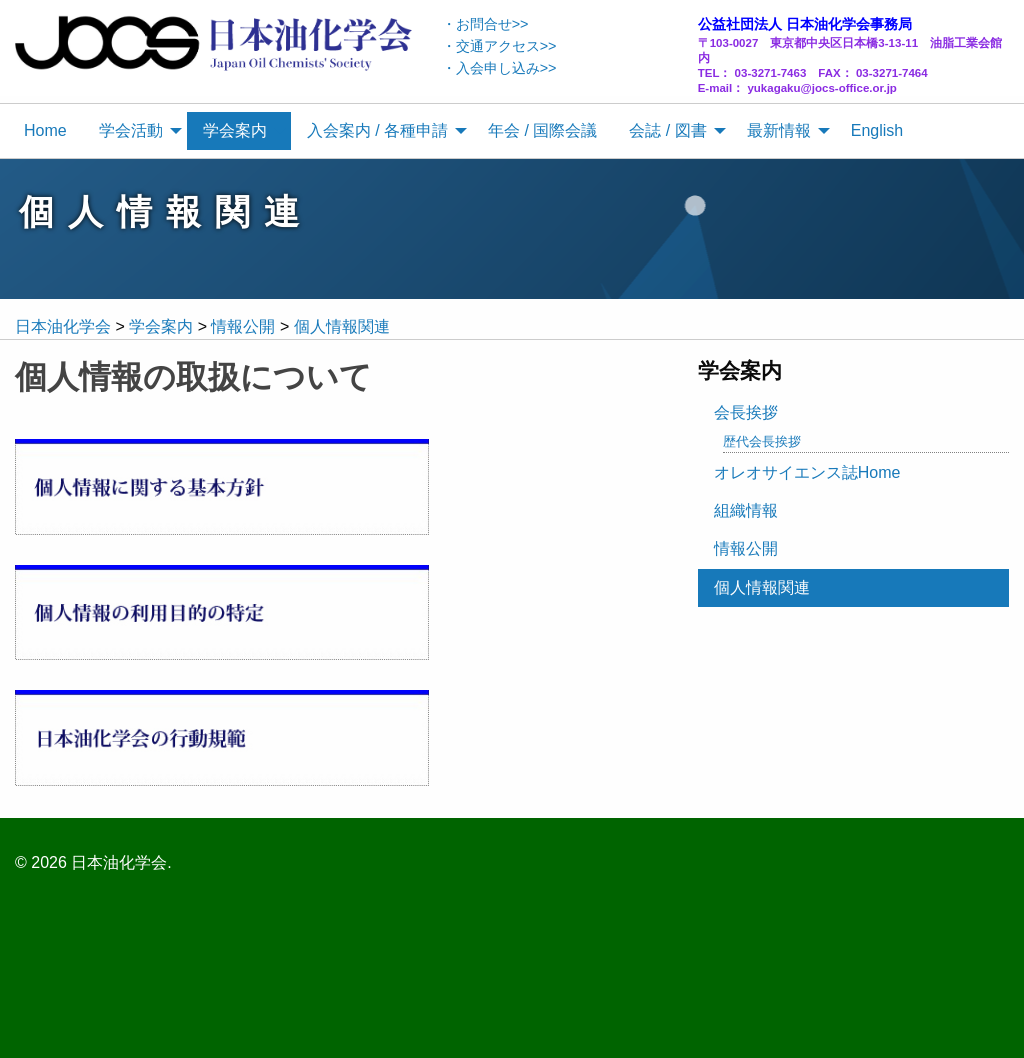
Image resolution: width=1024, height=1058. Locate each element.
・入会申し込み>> (499, 68)
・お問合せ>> (485, 24)
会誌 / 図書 (667, 130)
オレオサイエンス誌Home (807, 472)
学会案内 (235, 130)
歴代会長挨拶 (762, 441)
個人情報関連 (762, 587)
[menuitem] (45, 131)
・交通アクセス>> (499, 46)
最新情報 (779, 130)
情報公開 (746, 548)
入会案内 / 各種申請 (377, 130)
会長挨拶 (746, 412)
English (877, 130)
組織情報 (746, 510)
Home (45, 130)
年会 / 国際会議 (542, 130)
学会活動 (131, 130)
